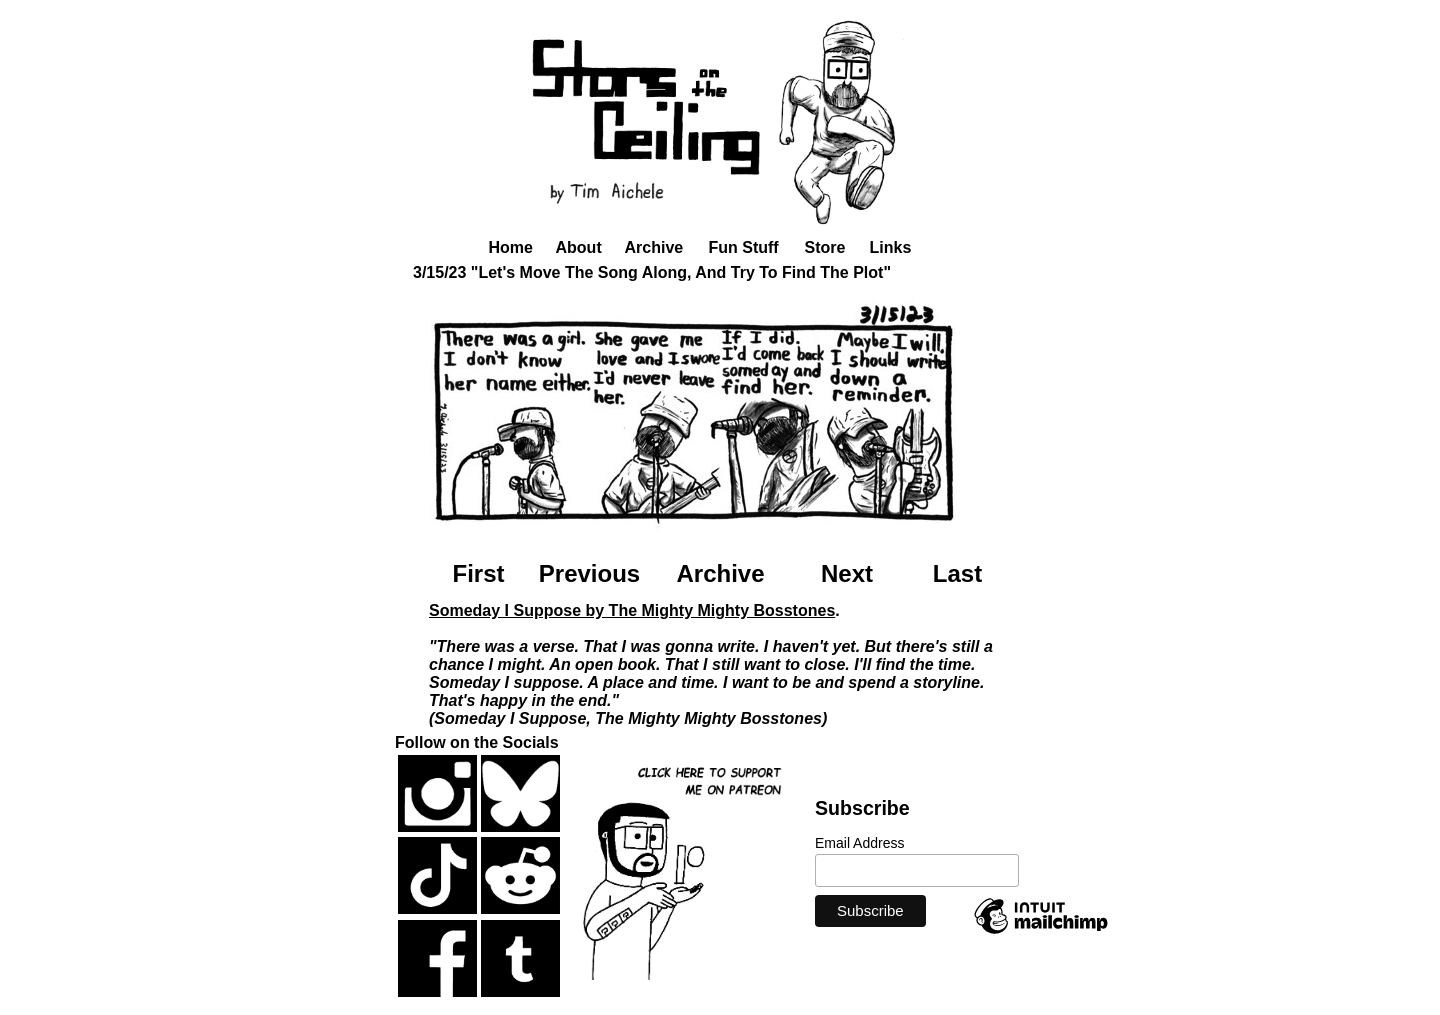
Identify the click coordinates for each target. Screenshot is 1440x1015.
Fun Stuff (744, 247)
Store (825, 247)
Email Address (859, 843)
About (579, 247)
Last (957, 573)
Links (891, 247)
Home (511, 247)
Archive (654, 247)
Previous (589, 573)
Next (847, 573)
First (478, 573)
